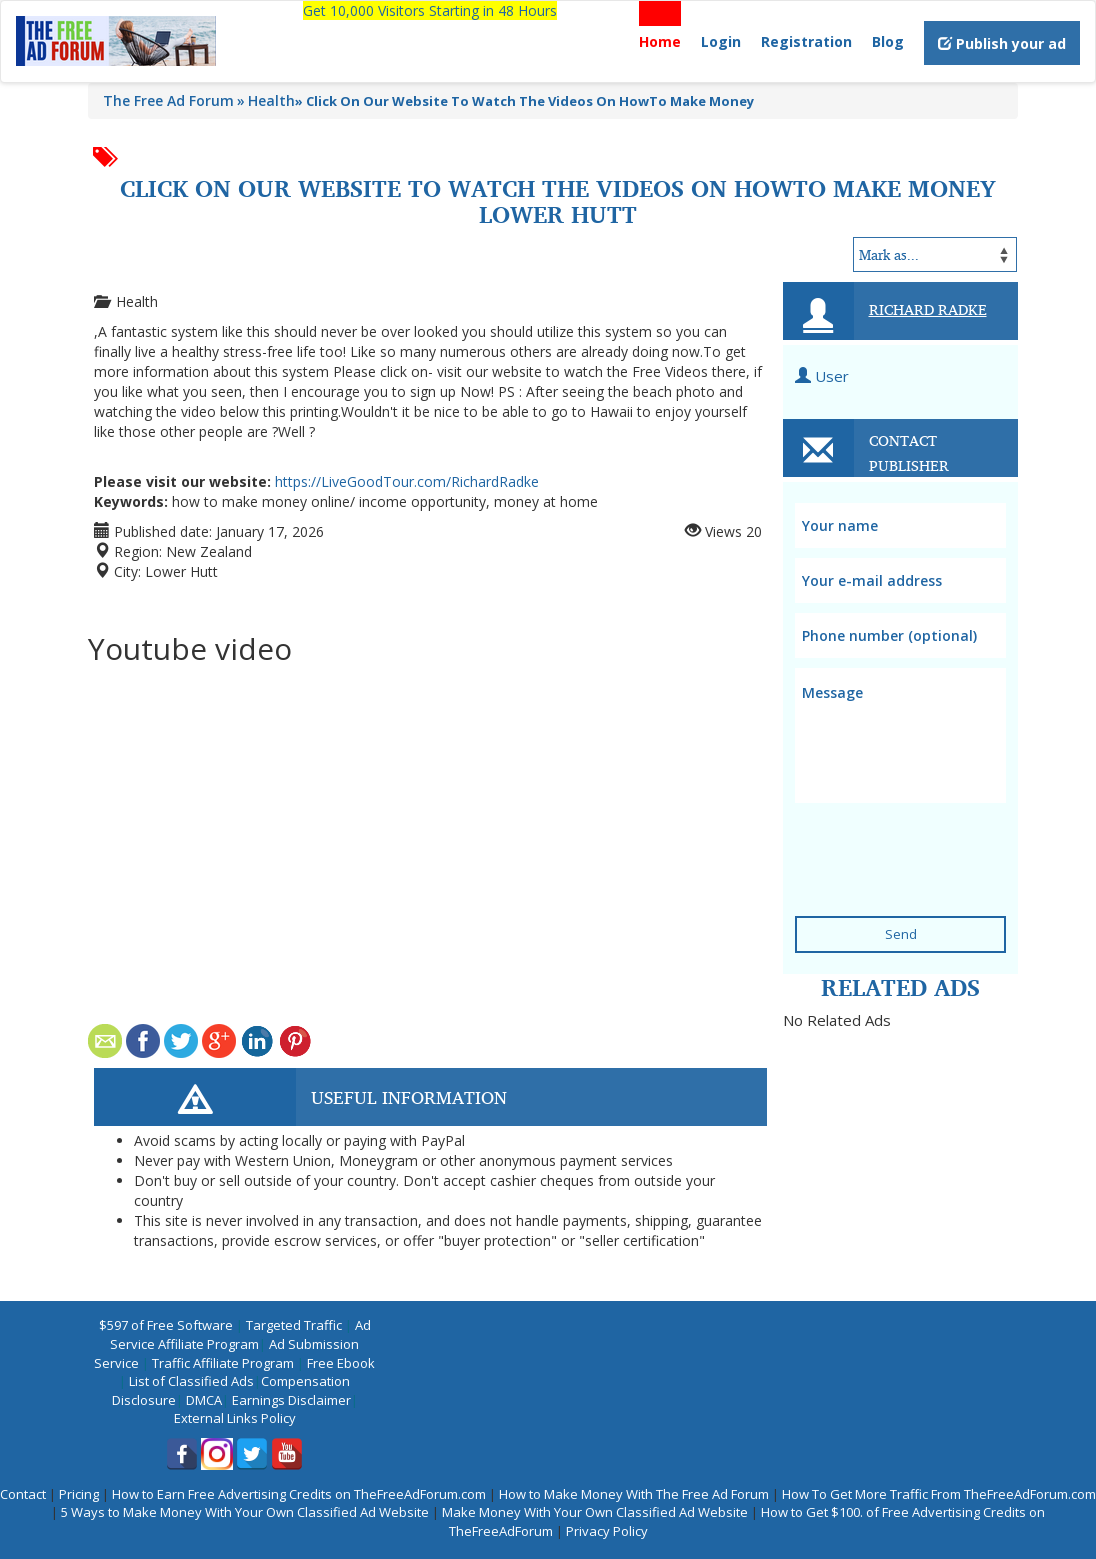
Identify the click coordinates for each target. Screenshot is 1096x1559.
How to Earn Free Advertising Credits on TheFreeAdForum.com (299, 1494)
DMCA (204, 1400)
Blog (888, 41)
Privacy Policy (607, 1531)
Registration (806, 41)
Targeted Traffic (294, 1325)
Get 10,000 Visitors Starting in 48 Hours (430, 10)
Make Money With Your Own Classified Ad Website (595, 1512)
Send (901, 934)
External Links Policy (235, 1418)
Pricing (79, 1494)
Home (660, 41)
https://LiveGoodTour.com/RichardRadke (407, 481)
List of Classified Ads (191, 1381)
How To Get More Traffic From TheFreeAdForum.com (939, 1494)
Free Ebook (341, 1363)
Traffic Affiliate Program (223, 1363)
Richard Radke (928, 309)
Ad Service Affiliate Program (240, 1334)
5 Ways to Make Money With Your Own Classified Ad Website (245, 1512)
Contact (23, 1494)
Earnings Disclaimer (291, 1400)
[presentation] (916, 839)
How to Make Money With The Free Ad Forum (634, 1494)
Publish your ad (1002, 43)
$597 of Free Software (166, 1325)
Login (721, 41)
